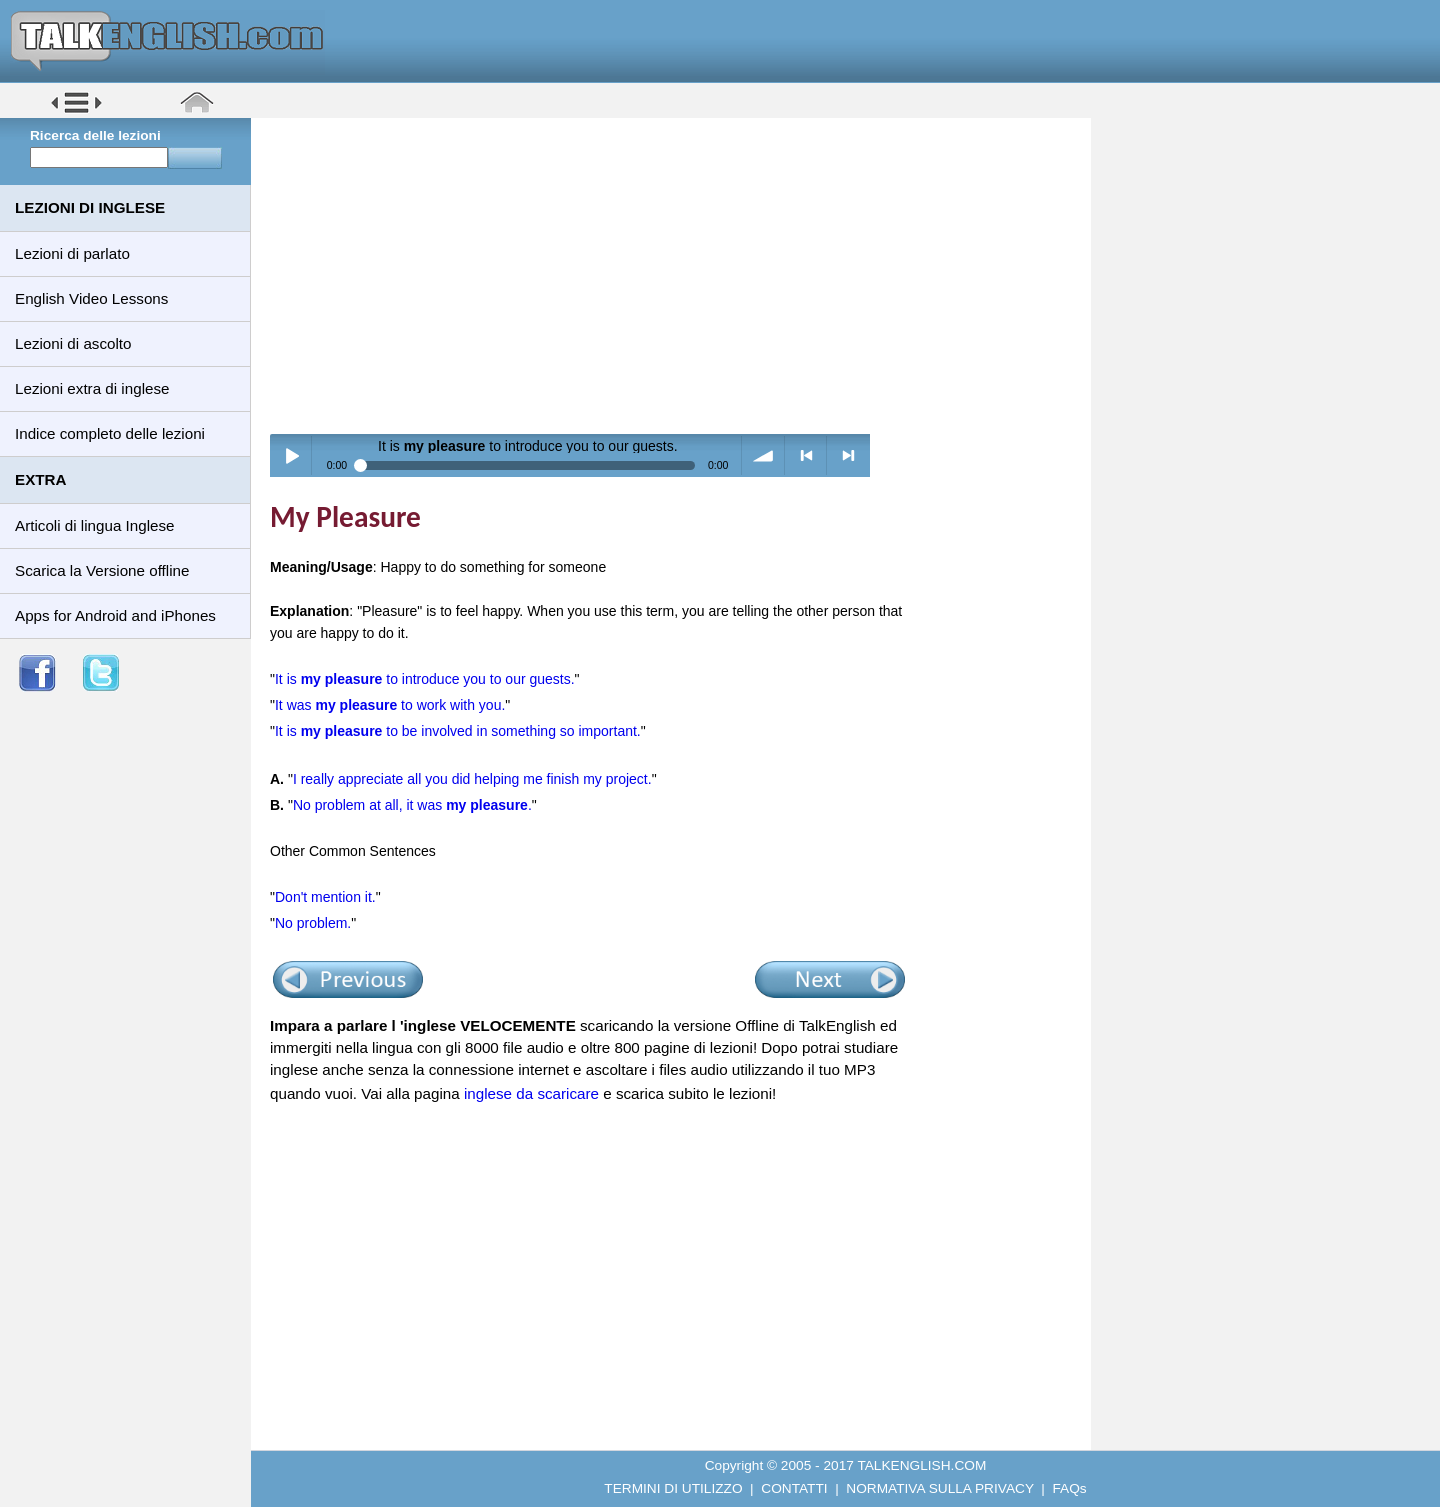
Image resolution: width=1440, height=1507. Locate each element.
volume (763, 455)
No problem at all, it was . (412, 805)
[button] (76, 111)
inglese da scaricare (531, 1093)
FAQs (1070, 1488)
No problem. (313, 923)
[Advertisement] (678, 275)
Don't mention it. (325, 897)
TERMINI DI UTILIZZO (673, 1488)
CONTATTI (794, 1488)
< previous (806, 455)
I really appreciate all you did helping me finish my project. (472, 779)
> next (848, 455)
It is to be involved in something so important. (458, 731)
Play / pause (291, 455)
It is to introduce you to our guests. (425, 679)
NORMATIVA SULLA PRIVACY (939, 1488)
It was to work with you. (390, 705)
